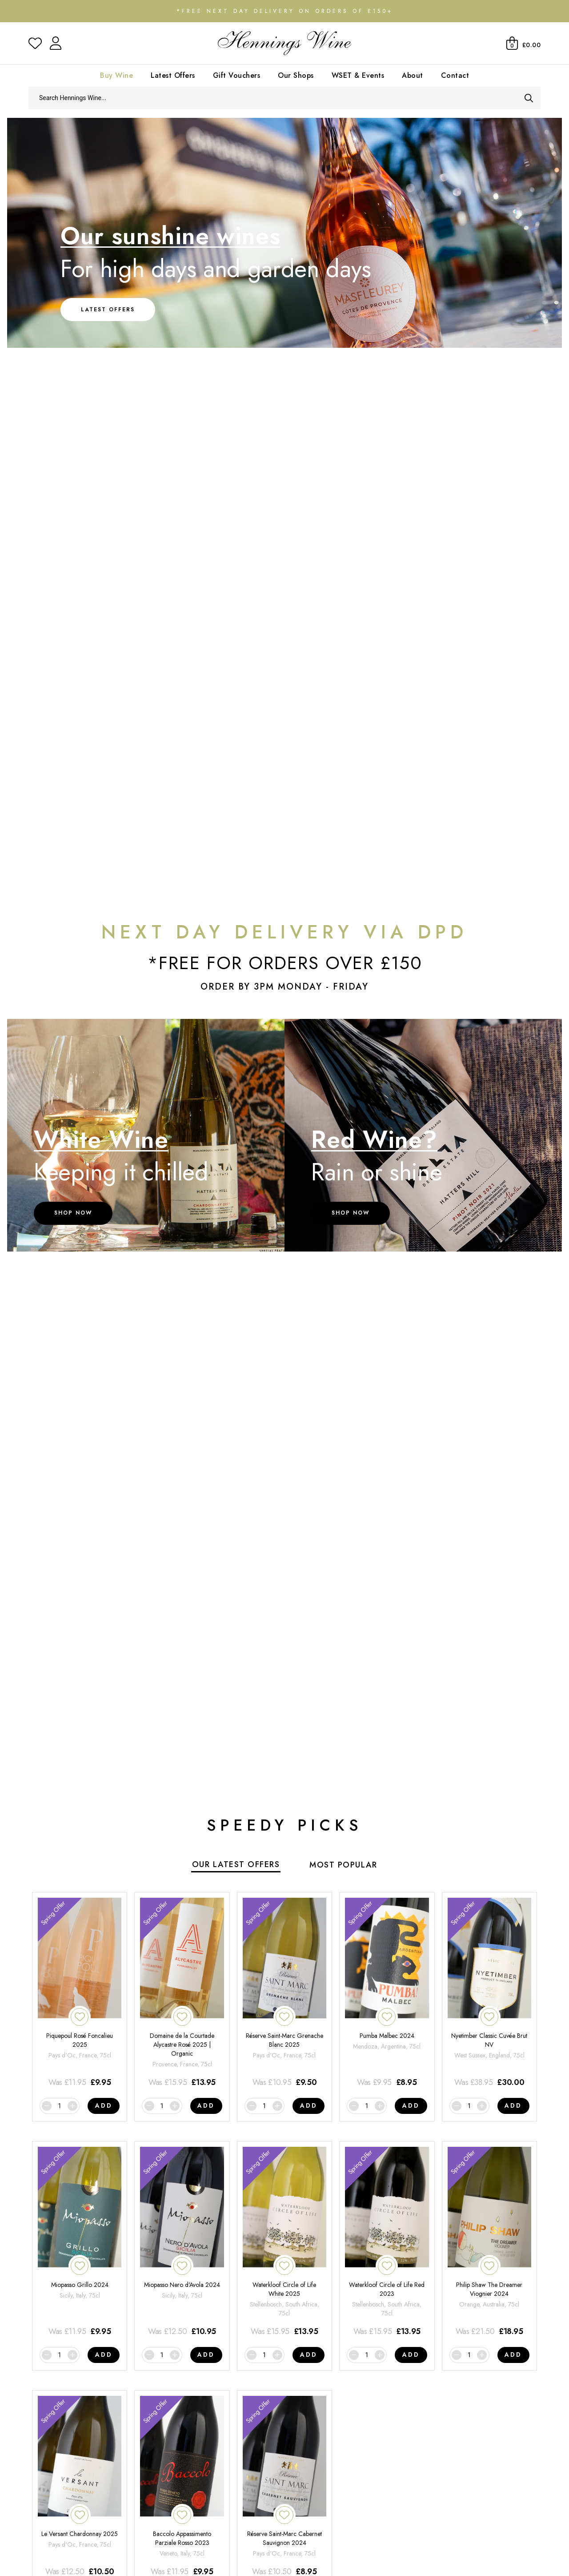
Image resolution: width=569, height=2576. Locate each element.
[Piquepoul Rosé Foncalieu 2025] (79, 1993)
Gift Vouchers (236, 75)
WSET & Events (358, 75)
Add (103, 2105)
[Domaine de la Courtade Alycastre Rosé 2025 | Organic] (181, 1993)
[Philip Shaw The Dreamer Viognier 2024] (489, 2242)
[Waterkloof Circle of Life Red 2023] (386, 2242)
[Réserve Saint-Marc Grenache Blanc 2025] (284, 1993)
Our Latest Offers (236, 1864)
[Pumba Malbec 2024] (386, 1993)
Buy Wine (116, 75)
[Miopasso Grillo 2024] (79, 2242)
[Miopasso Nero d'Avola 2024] (181, 2242)
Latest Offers (173, 75)
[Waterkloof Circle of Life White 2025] (284, 2242)
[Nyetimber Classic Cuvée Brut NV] (489, 1993)
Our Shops (296, 75)
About (412, 75)
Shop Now (73, 1213)
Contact (455, 75)
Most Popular (343, 1865)
